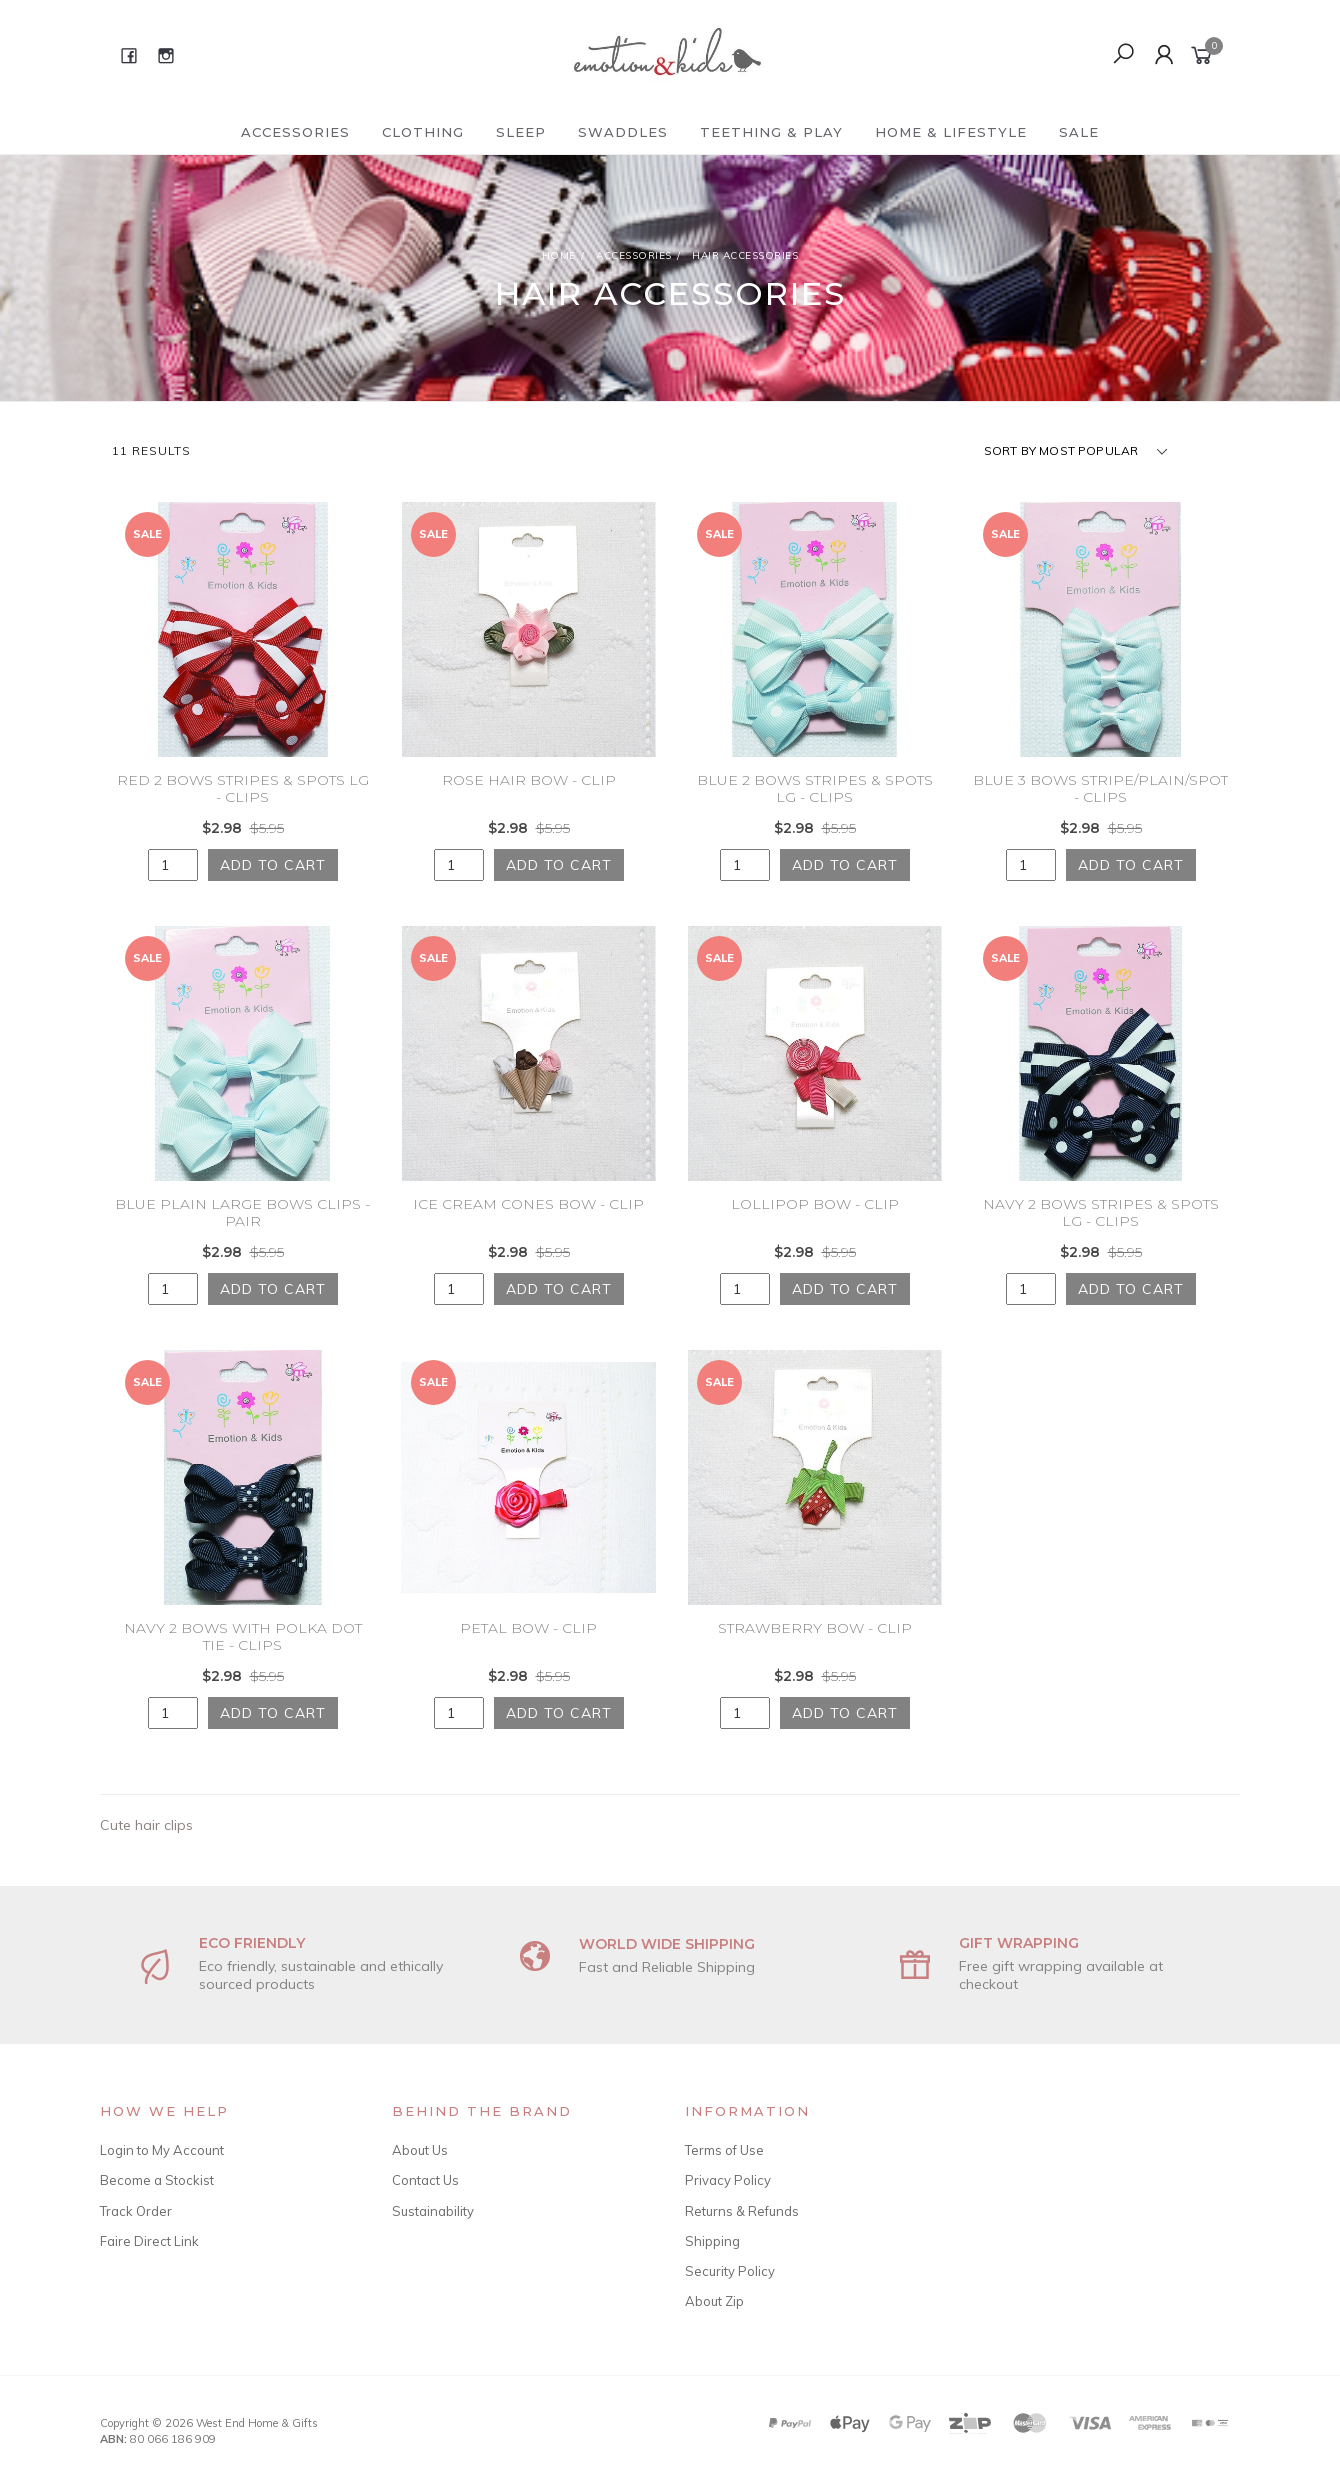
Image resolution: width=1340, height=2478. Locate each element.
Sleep (521, 132)
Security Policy (730, 2271)
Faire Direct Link (149, 2241)
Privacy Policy (728, 2180)
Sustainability (433, 2211)
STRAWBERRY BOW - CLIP (815, 1649)
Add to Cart (273, 865)
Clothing (423, 132)
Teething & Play (771, 132)
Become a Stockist (157, 2180)
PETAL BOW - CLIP (528, 1649)
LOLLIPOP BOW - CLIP (815, 1225)
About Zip (714, 2301)
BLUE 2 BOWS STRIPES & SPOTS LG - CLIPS (815, 788)
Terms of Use (724, 2150)
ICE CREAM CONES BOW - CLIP (528, 1225)
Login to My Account (162, 2150)
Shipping (712, 2241)
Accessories (295, 132)
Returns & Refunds (742, 2211)
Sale (1079, 132)
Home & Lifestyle (951, 132)
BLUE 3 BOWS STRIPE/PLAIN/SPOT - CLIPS (1100, 788)
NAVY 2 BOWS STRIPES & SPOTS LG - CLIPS (1101, 1233)
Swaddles (623, 132)
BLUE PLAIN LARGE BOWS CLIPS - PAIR (242, 1233)
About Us (420, 2150)
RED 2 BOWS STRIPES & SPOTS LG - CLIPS (243, 788)
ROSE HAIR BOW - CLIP (529, 780)
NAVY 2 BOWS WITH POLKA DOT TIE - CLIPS (243, 1657)
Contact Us (425, 2180)
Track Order (136, 2211)
